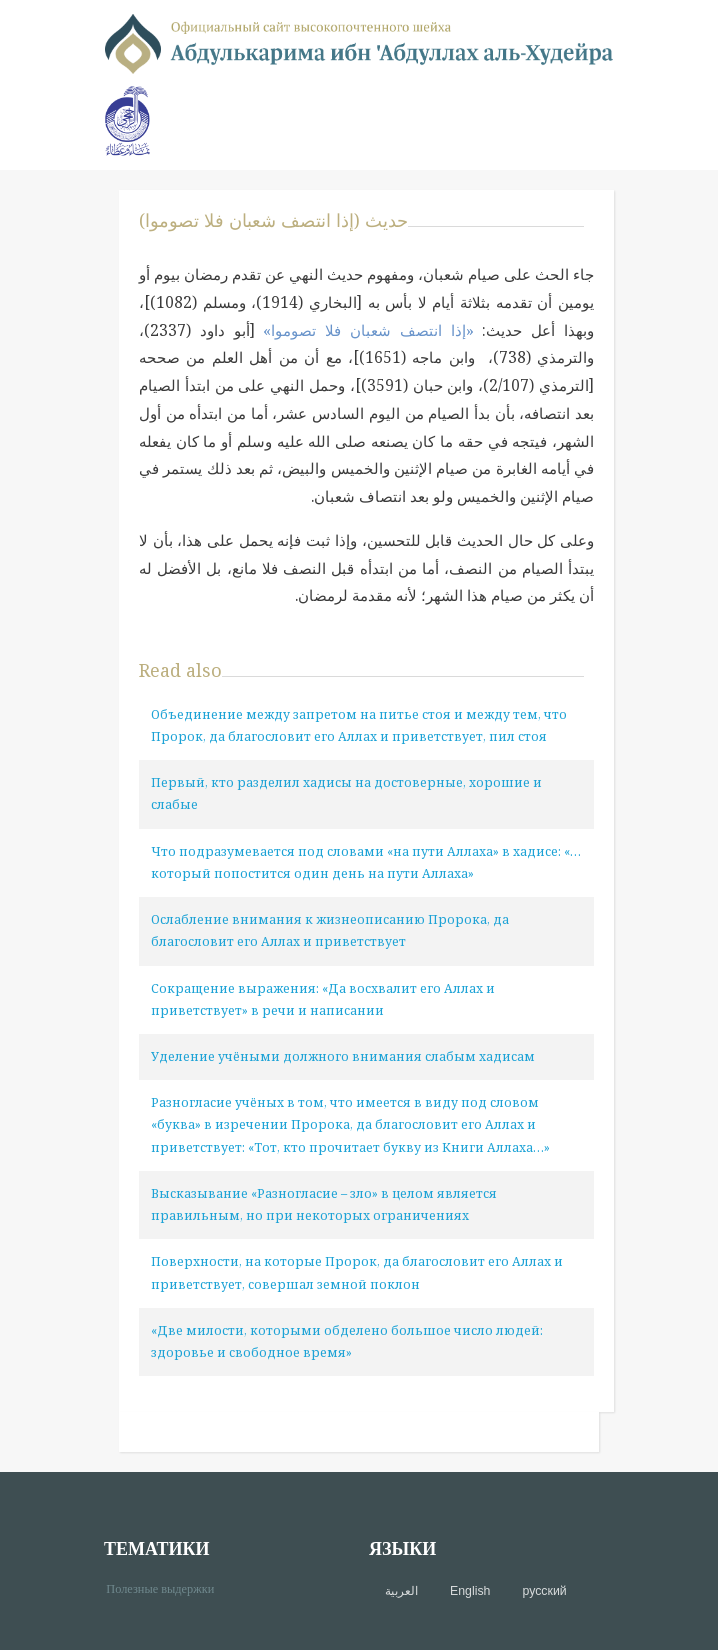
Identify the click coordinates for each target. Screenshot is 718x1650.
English (470, 1591)
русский (544, 1591)
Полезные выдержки (167, 1587)
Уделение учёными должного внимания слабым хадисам (343, 1056)
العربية (401, 1591)
